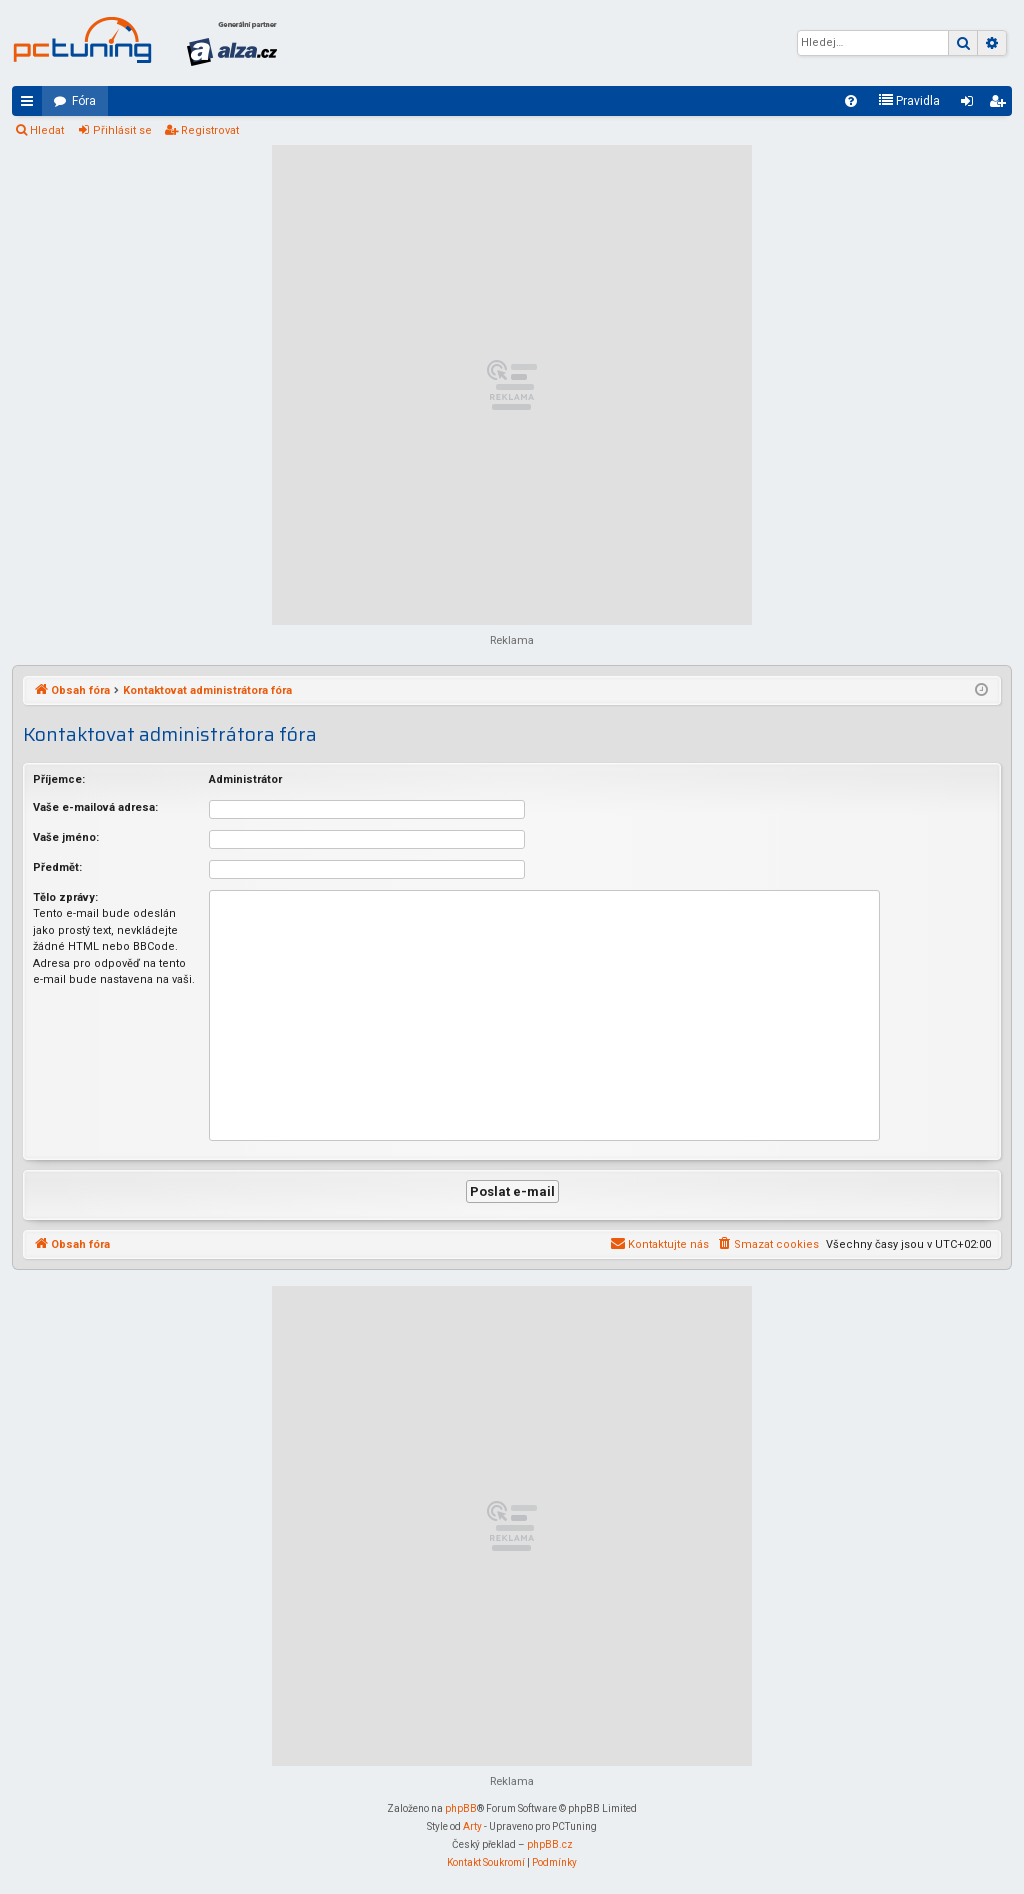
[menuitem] (851, 101)
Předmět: (57, 867)
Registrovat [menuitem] (1001, 105)
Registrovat (210, 130)
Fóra (84, 101)
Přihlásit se (122, 130)
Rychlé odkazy (31, 105)
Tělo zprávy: (65, 897)
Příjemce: (59, 779)
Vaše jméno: (66, 837)
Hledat (47, 130)
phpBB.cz (550, 1844)
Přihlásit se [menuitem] (971, 105)
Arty (472, 1826)
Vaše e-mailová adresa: (95, 807)
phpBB (461, 1808)
